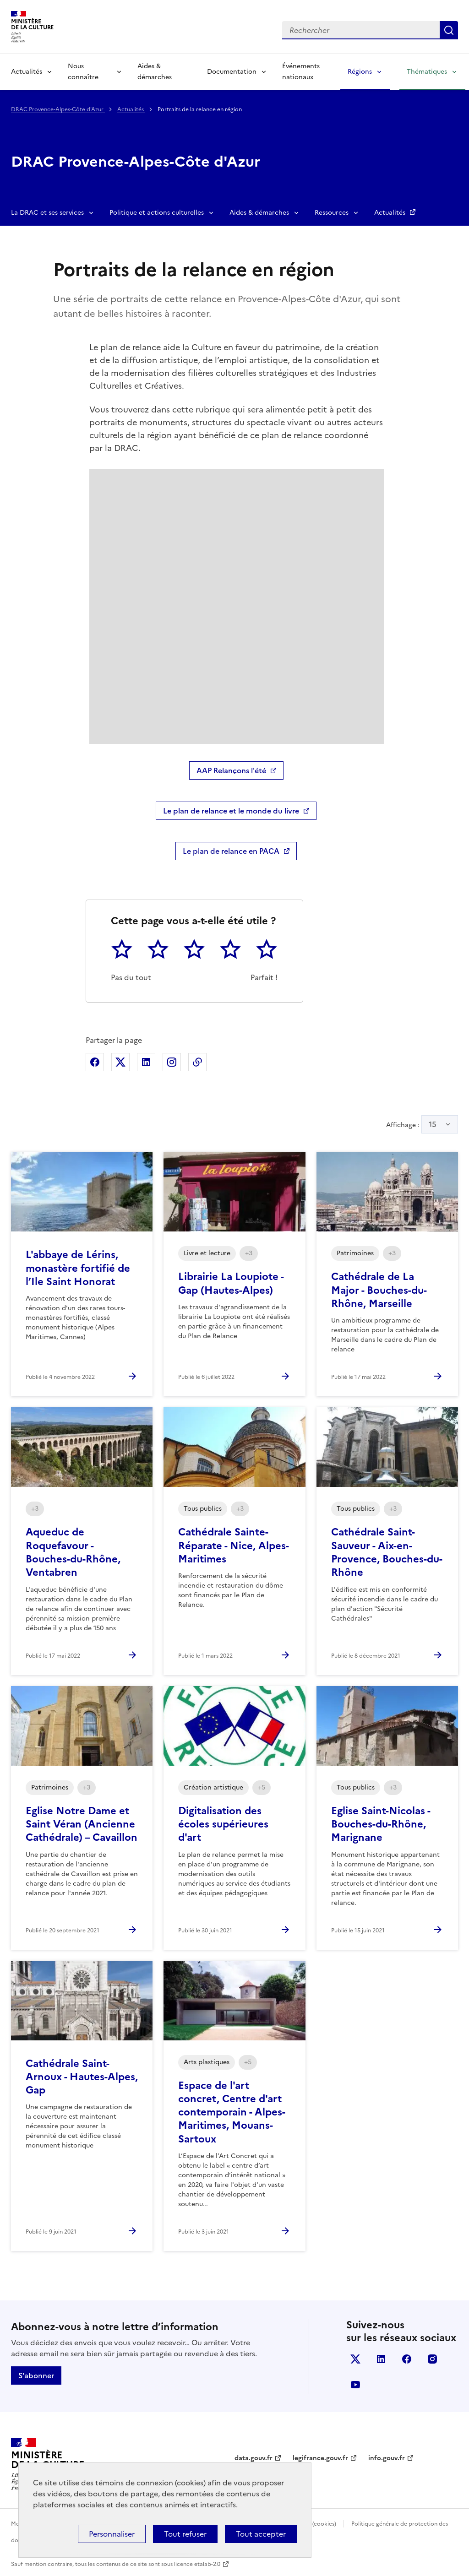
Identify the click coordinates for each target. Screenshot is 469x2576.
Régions (360, 71)
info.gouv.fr (386, 2458)
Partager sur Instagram (172, 1062)
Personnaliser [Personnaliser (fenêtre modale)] (112, 2533)
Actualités (26, 71)
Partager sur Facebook (95, 1062)
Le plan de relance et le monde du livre (231, 810)
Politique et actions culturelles (156, 212)
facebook (407, 2359)
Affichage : (422, 1124)
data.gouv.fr (253, 2458)
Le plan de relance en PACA (231, 851)
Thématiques (427, 71)
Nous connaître (83, 71)
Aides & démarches (154, 71)
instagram (432, 2359)
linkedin (381, 2359)
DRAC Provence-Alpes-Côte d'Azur (58, 109)
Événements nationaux (301, 71)
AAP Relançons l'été (231, 770)
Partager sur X (120, 1062)
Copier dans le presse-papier (197, 1062)
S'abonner (36, 2375)
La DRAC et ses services (47, 212)
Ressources (332, 212)
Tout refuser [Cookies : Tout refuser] (185, 2533)
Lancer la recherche (449, 30)
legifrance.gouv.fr (320, 2458)
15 (432, 1124)
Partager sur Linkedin (146, 1062)
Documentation (231, 71)
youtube (355, 2384)
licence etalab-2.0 (197, 2564)
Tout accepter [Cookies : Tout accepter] (261, 2533)
